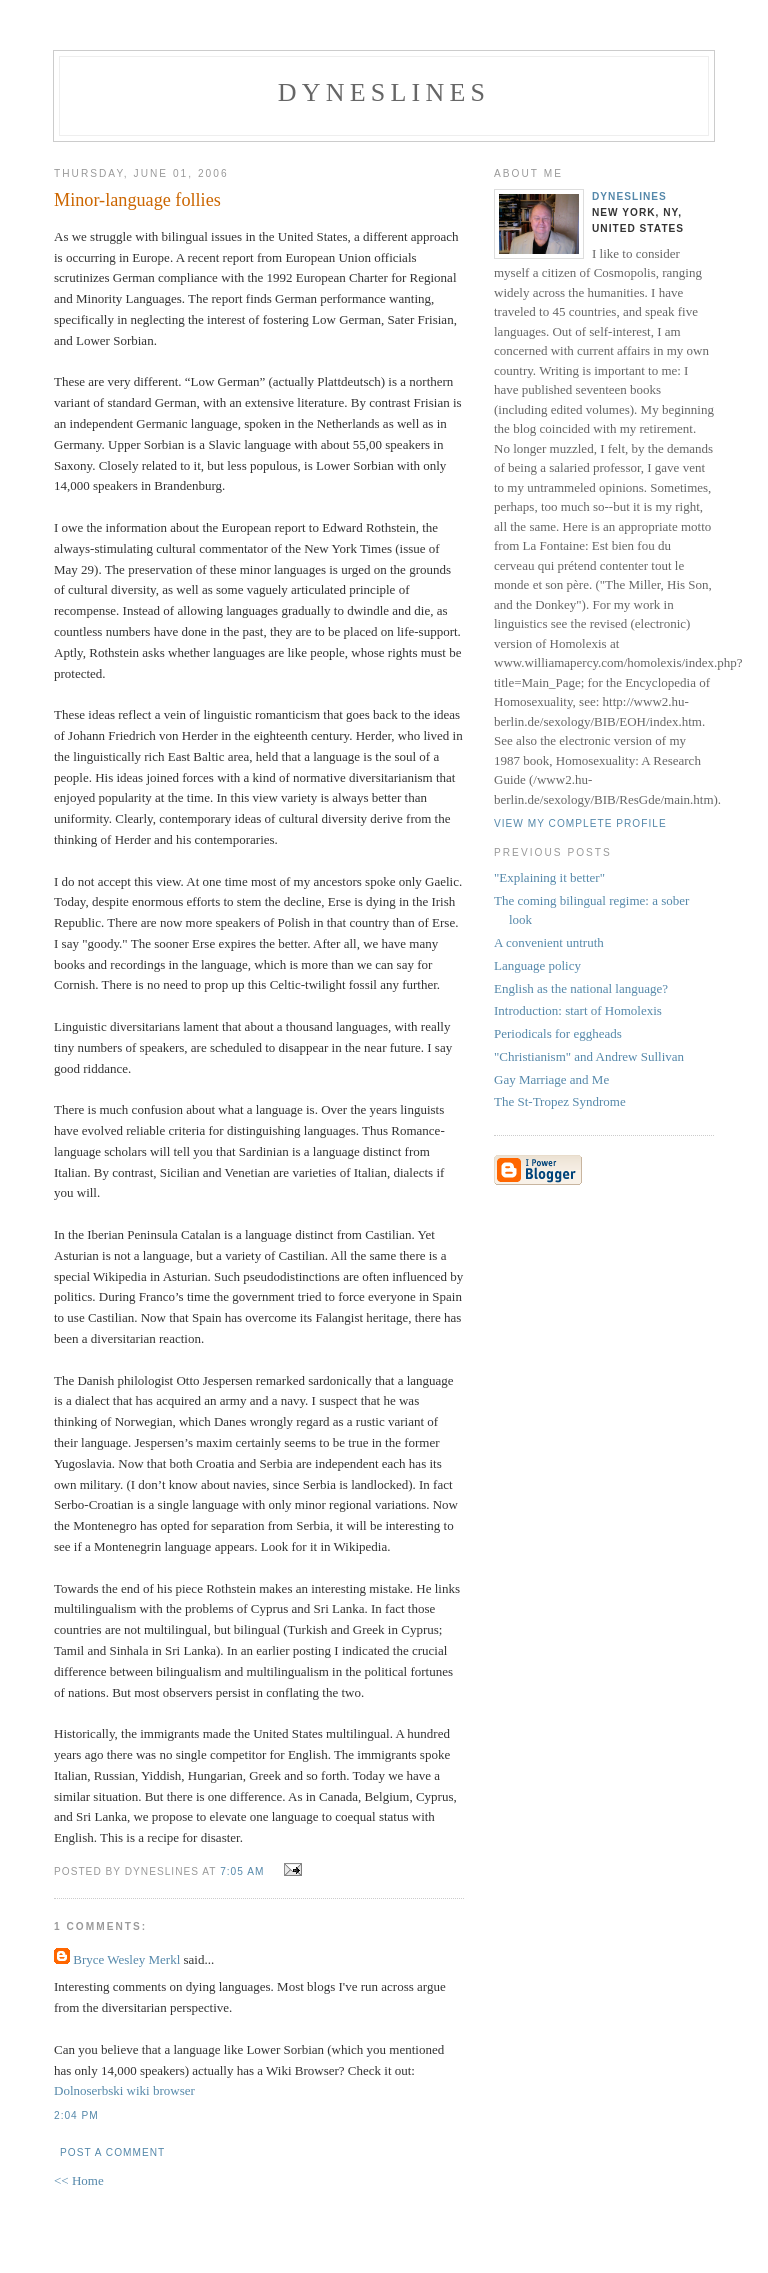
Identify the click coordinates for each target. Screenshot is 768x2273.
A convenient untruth (549, 942)
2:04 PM (76, 2115)
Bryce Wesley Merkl (126, 1959)
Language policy (537, 965)
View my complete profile (580, 823)
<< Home (79, 2180)
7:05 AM (242, 1871)
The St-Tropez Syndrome (560, 1101)
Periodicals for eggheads (558, 1033)
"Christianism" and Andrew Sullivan (589, 1056)
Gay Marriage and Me (551, 1079)
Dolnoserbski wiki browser (124, 2090)
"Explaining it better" (549, 877)
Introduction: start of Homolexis (578, 1010)
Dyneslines (384, 92)
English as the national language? (581, 988)
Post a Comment (112, 2152)
